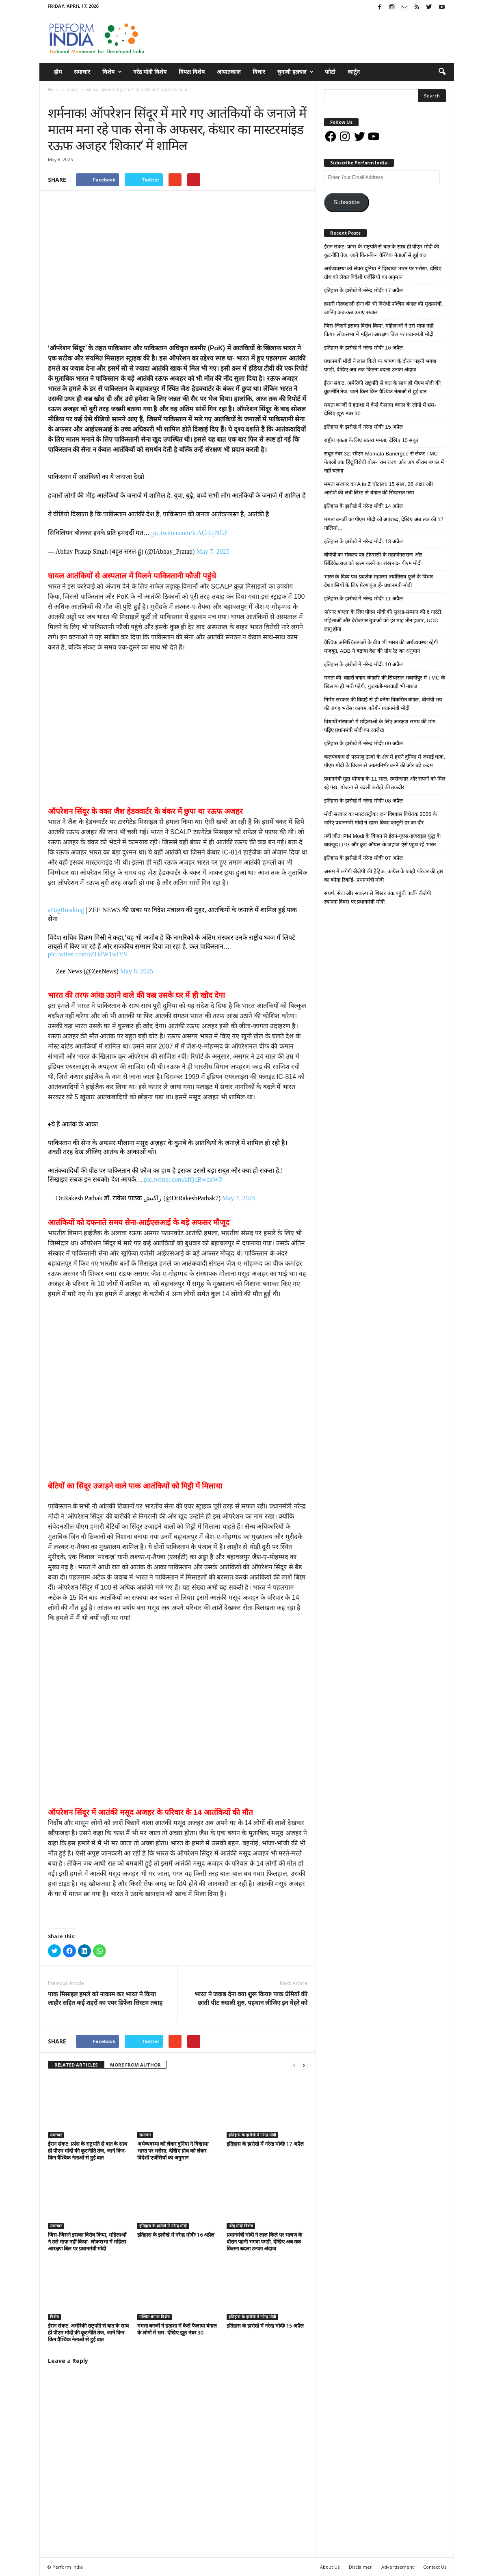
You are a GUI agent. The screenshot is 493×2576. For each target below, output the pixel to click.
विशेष (112, 72)
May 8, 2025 (136, 971)
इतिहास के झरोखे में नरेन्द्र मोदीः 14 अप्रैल (363, 506)
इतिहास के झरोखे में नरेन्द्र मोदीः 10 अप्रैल (363, 664)
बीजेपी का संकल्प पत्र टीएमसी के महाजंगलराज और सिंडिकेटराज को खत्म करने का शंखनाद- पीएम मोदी (373, 559)
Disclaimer (360, 2567)
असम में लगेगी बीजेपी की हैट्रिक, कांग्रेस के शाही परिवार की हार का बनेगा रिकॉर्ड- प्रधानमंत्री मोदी (383, 875)
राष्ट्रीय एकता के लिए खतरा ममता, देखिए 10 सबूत (371, 440)
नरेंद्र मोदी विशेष (149, 72)
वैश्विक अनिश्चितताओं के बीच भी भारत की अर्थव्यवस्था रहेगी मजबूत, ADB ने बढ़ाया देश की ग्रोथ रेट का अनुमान (381, 646)
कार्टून (354, 72)
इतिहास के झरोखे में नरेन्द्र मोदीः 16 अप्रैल (175, 2234)
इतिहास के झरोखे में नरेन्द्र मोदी (252, 2135)
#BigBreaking (66, 909)
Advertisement (397, 2567)
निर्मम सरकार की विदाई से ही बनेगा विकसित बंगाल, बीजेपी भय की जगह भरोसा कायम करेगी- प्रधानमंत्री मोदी (383, 704)
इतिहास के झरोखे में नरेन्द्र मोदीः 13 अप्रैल (363, 541)
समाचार (82, 72)
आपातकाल (228, 72)
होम (58, 72)
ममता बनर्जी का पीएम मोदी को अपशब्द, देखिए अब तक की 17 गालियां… (384, 523)
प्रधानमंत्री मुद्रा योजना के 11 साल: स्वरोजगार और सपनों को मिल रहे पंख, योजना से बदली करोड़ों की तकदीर (384, 783)
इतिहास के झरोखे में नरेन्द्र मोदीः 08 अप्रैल (363, 801)
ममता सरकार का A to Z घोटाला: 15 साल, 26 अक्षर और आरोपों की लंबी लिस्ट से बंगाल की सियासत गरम (379, 488)
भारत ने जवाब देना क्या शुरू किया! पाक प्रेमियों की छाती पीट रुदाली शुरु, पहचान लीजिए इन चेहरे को (251, 1998)
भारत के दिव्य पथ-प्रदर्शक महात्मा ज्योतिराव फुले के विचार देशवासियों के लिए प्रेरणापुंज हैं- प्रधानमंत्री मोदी (378, 581)
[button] (442, 72)
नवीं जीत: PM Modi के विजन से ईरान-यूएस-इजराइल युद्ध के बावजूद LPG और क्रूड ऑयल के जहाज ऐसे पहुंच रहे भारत (382, 840)
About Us (329, 2567)
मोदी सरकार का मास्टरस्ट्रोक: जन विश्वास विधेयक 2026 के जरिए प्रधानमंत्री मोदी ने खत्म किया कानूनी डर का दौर (380, 818)
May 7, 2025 (212, 551)
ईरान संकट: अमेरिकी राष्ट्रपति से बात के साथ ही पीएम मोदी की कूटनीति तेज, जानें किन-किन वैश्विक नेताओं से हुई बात (88, 2332)
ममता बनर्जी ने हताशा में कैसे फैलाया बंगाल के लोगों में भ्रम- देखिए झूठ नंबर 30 (177, 2329)
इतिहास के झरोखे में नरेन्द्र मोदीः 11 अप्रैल (363, 598)
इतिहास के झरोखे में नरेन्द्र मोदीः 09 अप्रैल (363, 743)
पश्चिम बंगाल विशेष (154, 2316)
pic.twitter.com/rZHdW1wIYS (88, 954)
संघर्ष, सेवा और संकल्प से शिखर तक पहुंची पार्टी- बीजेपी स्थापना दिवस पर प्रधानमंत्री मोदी (377, 897)
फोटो (330, 72)
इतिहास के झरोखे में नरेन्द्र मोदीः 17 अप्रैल (265, 2143)
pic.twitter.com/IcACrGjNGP (189, 532)
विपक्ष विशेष (192, 72)
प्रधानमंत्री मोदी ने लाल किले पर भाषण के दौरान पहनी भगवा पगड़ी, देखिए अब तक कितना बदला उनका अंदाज (264, 2241)
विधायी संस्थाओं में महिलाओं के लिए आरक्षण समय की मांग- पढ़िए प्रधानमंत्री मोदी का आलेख (380, 725)
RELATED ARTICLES (76, 2065)
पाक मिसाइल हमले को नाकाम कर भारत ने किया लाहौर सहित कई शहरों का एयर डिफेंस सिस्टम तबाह (105, 1998)
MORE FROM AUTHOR (135, 2065)
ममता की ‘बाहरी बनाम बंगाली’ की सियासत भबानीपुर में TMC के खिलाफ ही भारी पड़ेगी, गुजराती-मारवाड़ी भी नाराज (384, 682)
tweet (258, 2042)
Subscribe (346, 202)
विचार (259, 72)
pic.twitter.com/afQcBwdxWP (183, 1179)
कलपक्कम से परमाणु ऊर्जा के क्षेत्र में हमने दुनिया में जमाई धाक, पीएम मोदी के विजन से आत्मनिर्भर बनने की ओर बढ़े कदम (384, 761)
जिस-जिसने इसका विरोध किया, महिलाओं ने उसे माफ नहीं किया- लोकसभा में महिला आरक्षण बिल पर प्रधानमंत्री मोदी (87, 2241)
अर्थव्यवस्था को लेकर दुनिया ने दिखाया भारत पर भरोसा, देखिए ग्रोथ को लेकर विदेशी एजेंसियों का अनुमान (172, 2150)
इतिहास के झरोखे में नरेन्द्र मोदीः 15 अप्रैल (265, 2325)
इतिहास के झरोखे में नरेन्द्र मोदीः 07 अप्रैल (363, 858)
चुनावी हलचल (295, 72)
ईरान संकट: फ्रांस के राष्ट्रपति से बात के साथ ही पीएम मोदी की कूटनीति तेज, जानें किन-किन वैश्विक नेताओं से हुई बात (87, 2150)
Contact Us (434, 2567)
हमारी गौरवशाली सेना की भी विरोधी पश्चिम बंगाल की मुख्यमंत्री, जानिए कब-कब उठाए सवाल (383, 308)
